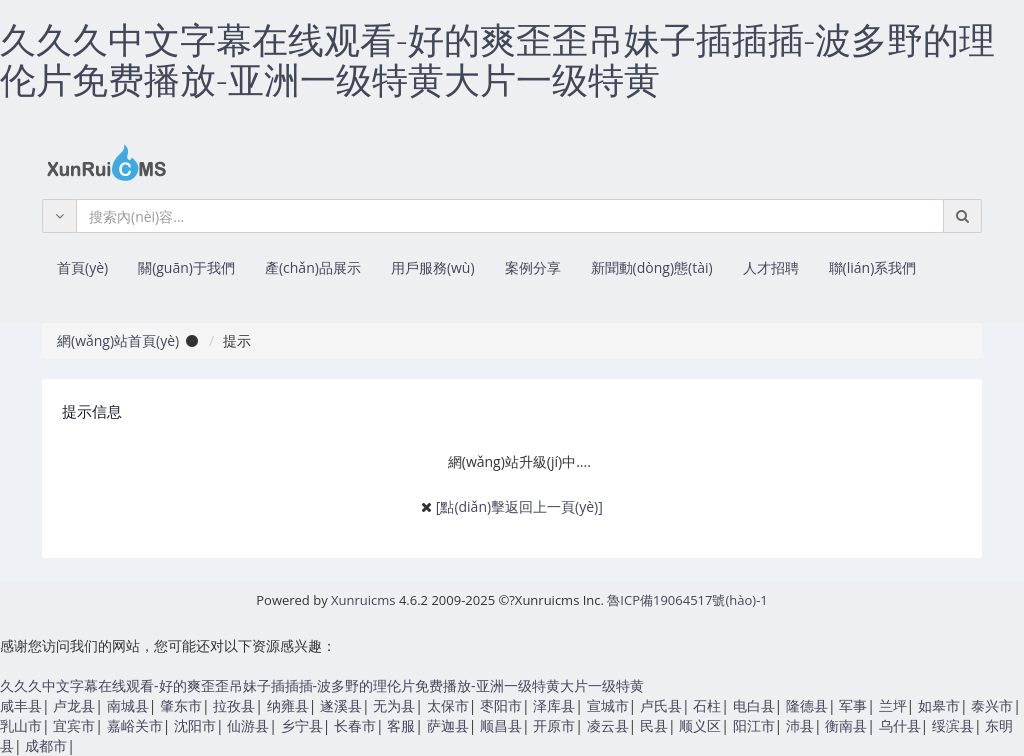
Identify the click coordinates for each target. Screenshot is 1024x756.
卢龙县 (74, 705)
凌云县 (608, 725)
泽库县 (554, 705)
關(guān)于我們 (186, 267)
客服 (401, 725)
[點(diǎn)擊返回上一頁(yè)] (519, 506)
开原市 (554, 725)
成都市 (46, 745)
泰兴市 (992, 705)
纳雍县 (288, 705)
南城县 (128, 705)
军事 (853, 705)
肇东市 (181, 705)
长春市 (355, 725)
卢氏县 (661, 705)
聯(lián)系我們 (873, 267)
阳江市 (754, 725)
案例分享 (533, 267)
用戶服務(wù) (433, 267)
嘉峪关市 (135, 725)
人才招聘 (771, 267)
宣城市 (608, 705)
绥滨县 (953, 725)
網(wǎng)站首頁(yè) (118, 340)
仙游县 (248, 725)
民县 (654, 725)
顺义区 (700, 725)
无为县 (394, 705)
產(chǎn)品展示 (313, 267)
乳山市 (21, 725)
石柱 (707, 705)
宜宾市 (74, 725)
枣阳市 (501, 705)
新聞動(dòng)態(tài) (652, 267)
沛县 (800, 725)
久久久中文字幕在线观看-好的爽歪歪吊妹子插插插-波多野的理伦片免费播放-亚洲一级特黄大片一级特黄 (497, 59)
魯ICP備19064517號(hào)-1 (687, 600)
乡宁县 (302, 725)
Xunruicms (363, 600)
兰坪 (893, 705)
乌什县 (900, 725)
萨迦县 (448, 725)
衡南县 (846, 725)
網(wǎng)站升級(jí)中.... (519, 461)
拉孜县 (234, 705)
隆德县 (807, 705)
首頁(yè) (82, 267)
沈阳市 (195, 725)
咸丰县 (21, 705)
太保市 (448, 705)
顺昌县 (501, 725)
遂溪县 (341, 705)
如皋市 (939, 705)
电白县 (754, 705)
